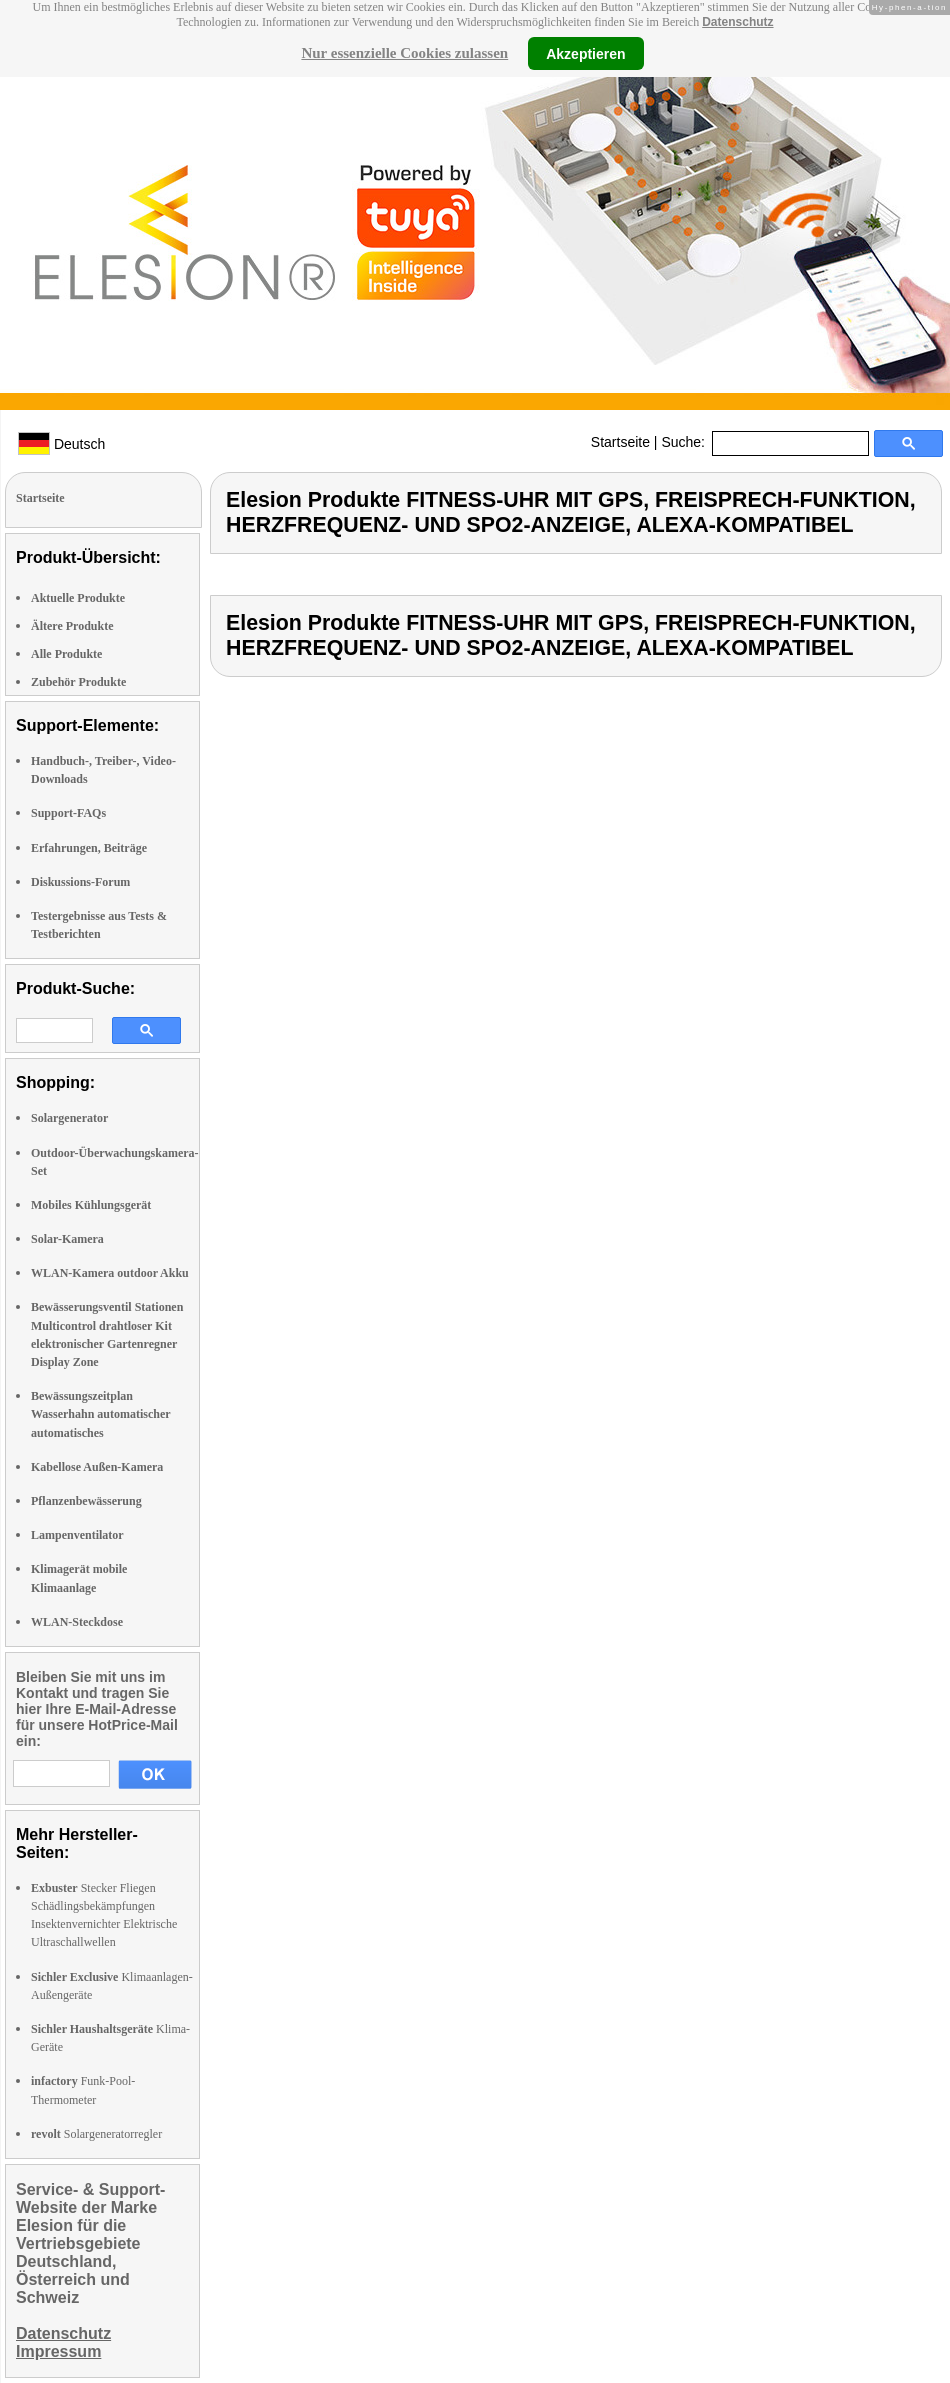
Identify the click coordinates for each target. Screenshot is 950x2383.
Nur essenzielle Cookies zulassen (404, 53)
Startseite (620, 442)
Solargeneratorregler (96, 2134)
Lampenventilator (77, 1535)
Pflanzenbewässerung (86, 1501)
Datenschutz (737, 22)
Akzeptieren (585, 53)
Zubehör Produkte (78, 682)
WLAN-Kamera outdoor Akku (110, 1273)
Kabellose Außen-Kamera (97, 1467)
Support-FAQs (68, 813)
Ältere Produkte (72, 626)
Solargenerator (69, 1118)
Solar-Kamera (67, 1239)
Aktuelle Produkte (78, 598)
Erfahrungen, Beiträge (89, 848)
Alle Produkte (66, 654)
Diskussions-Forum (80, 882)
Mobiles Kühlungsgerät (91, 1205)
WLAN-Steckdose (77, 1622)
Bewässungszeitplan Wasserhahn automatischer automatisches (100, 1414)
